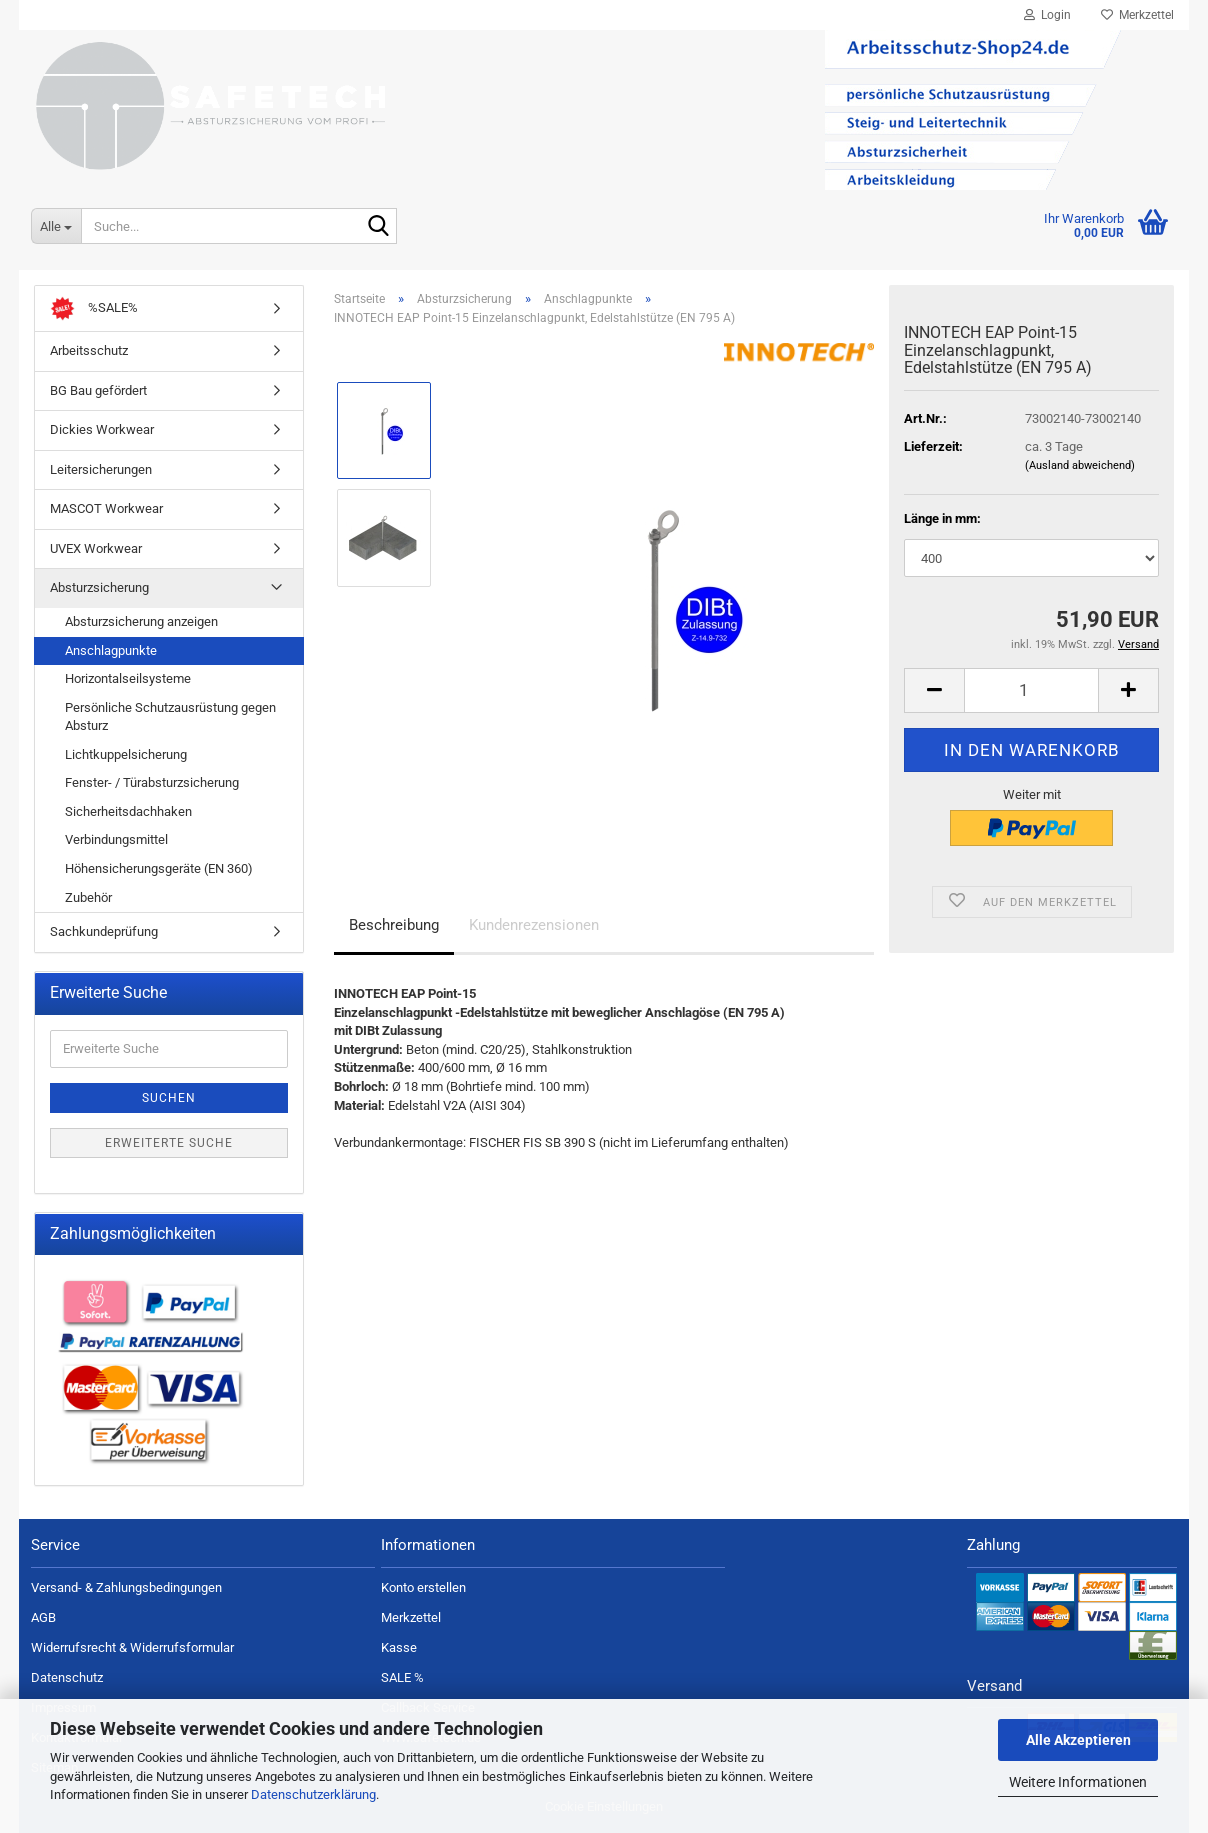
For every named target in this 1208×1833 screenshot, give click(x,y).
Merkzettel (1137, 15)
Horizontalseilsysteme (128, 678)
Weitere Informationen (1078, 1782)
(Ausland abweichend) (1080, 465)
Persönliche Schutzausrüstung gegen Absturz (170, 717)
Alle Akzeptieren (1078, 1740)
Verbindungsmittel (116, 839)
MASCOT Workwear (106, 508)
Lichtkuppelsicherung (126, 754)
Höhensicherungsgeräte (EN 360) (159, 868)
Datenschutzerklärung (313, 1794)
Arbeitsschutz (89, 350)
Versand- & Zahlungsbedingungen (126, 1587)
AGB (43, 1617)
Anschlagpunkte (111, 650)
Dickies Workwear (102, 429)
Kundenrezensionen (534, 925)
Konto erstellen (423, 1587)
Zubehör (88, 897)
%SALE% (94, 308)
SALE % (402, 1677)
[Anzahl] (1031, 690)
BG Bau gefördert (98, 390)
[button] (934, 690)
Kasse (399, 1647)
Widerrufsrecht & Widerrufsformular (132, 1647)
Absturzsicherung (99, 587)
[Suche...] (56, 226)
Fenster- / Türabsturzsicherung (152, 782)
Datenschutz (67, 1677)
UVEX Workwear (96, 548)
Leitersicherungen (101, 469)
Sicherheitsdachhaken (128, 811)
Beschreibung (394, 925)
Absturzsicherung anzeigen (141, 621)
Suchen (169, 1098)
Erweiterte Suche (169, 1143)
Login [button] (1047, 15)
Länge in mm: (942, 518)
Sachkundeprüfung (104, 931)
